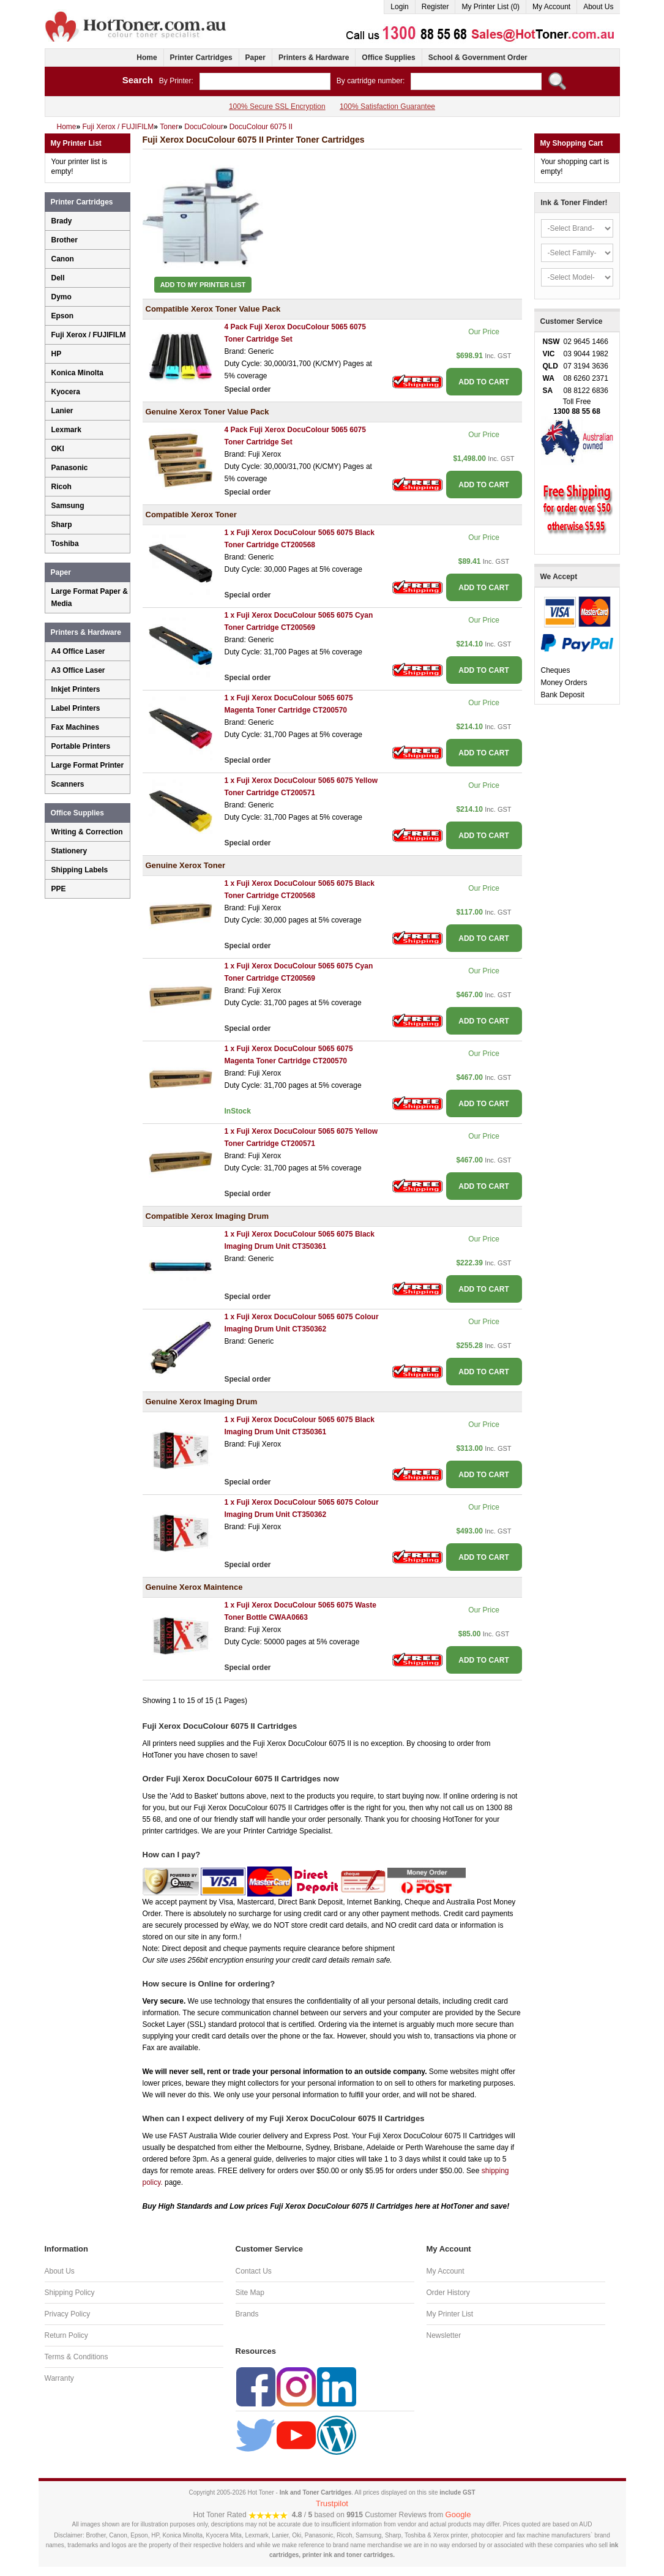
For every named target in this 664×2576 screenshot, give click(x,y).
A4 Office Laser (78, 651)
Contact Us (254, 2271)
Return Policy (66, 2335)
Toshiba (65, 543)
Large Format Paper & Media (89, 597)
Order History (448, 2292)
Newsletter (444, 2335)
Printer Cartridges (201, 57)
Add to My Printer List (203, 284)
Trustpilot (332, 2503)
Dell (58, 278)
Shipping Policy (70, 2292)
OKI (57, 448)
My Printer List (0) (490, 6)
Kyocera (65, 392)
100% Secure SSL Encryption (277, 106)
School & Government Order (478, 57)
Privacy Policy (68, 2314)
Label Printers (75, 708)
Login (399, 6)
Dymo (61, 297)
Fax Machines (75, 727)
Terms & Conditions (76, 2357)
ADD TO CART (483, 382)
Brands (247, 2314)
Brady (61, 221)
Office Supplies (388, 57)
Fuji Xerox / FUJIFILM (88, 335)
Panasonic (69, 467)
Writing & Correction (87, 832)
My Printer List (450, 2314)
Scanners (67, 784)
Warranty (59, 2378)
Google (458, 2514)
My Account (551, 6)
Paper (255, 57)
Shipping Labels (79, 870)
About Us (598, 6)
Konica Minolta (77, 373)
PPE (58, 889)
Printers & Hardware (313, 57)
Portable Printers (81, 746)
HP (56, 354)
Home (146, 57)
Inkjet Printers (75, 689)
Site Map (250, 2292)
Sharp (61, 524)
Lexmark (66, 429)
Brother (64, 240)
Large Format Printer (87, 765)
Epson (62, 316)
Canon (62, 259)
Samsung (67, 505)
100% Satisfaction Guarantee (387, 106)
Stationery (69, 851)
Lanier (62, 410)
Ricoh (61, 486)
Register (435, 6)
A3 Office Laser (78, 670)
